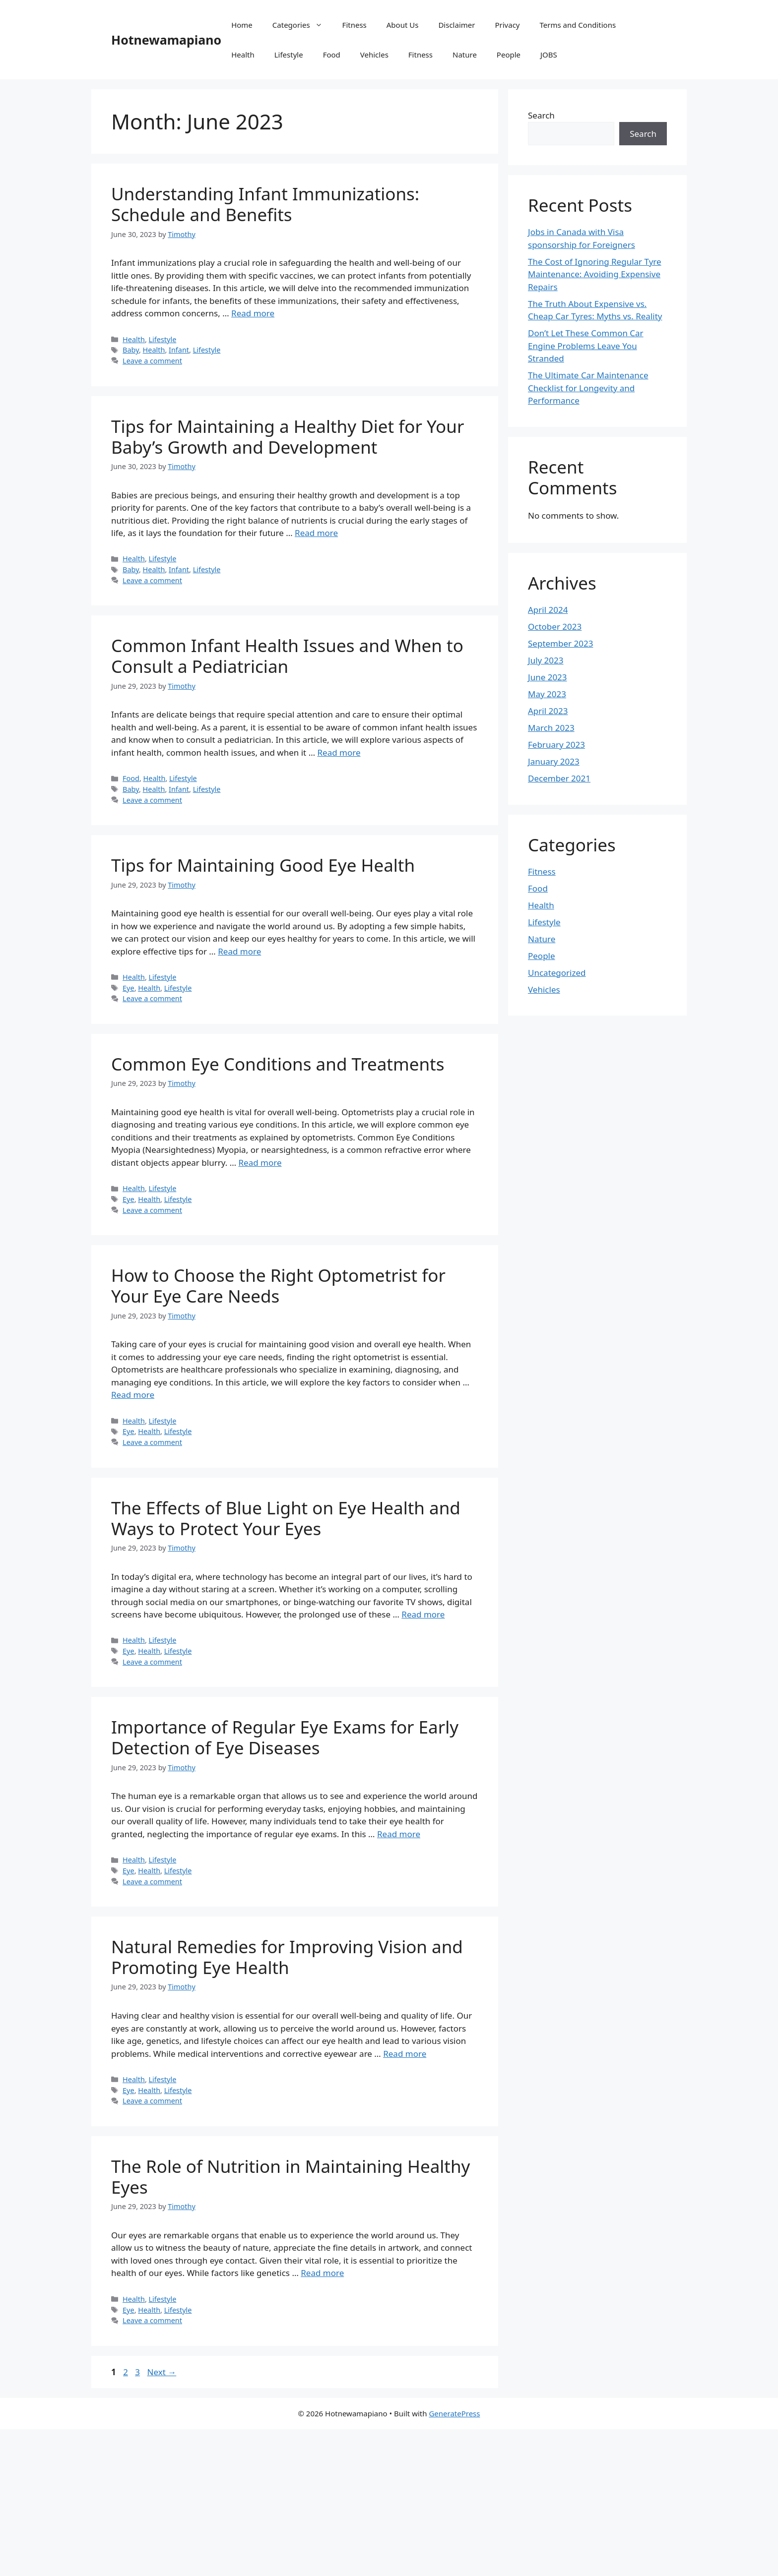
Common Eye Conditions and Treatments (277, 1064)
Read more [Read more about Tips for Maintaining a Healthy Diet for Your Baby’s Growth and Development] (316, 533)
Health (243, 55)
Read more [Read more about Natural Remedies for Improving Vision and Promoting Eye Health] (404, 2053)
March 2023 (551, 727)
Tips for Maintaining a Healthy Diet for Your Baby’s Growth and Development (287, 437)
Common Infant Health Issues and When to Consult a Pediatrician (287, 656)
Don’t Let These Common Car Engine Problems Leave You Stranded (586, 345)
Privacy (507, 25)
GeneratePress (454, 2413)
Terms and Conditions (577, 25)
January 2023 (554, 761)
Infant (179, 350)
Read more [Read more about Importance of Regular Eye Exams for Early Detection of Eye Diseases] (398, 1834)
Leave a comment (152, 360)
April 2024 (548, 609)
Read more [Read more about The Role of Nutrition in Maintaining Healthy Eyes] (322, 2272)
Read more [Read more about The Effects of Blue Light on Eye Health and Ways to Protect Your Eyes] (423, 1614)
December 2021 (559, 778)
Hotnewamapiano (166, 39)
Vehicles (374, 55)
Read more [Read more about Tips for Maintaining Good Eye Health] (239, 951)
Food (331, 55)
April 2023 (548, 711)
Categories (302, 25)
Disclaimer (456, 25)
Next (161, 2372)
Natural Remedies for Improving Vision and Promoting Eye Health (287, 1957)
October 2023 (555, 626)
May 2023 (547, 694)
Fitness (354, 25)
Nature (465, 55)
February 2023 (556, 744)
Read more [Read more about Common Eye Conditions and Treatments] (260, 1162)
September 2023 (560, 643)
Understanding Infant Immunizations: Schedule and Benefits (265, 204)
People (508, 55)
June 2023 (547, 677)
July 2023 (546, 660)
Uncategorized (557, 972)
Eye (128, 988)
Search (541, 115)
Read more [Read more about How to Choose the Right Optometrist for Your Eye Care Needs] (132, 1394)
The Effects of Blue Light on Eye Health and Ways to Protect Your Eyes (285, 1518)
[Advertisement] (297, 2502)
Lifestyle (288, 55)
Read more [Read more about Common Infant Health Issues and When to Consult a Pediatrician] (339, 752)
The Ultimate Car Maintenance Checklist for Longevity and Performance (588, 387)
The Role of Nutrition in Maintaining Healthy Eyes (290, 2177)
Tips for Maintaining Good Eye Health (263, 865)
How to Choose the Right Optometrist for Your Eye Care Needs (278, 1285)
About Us (403, 25)
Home (242, 25)
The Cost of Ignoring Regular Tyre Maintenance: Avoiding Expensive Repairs (594, 274)
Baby (131, 350)
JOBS (548, 55)
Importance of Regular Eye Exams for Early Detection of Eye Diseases (284, 1737)
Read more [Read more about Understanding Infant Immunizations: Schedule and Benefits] (252, 313)
